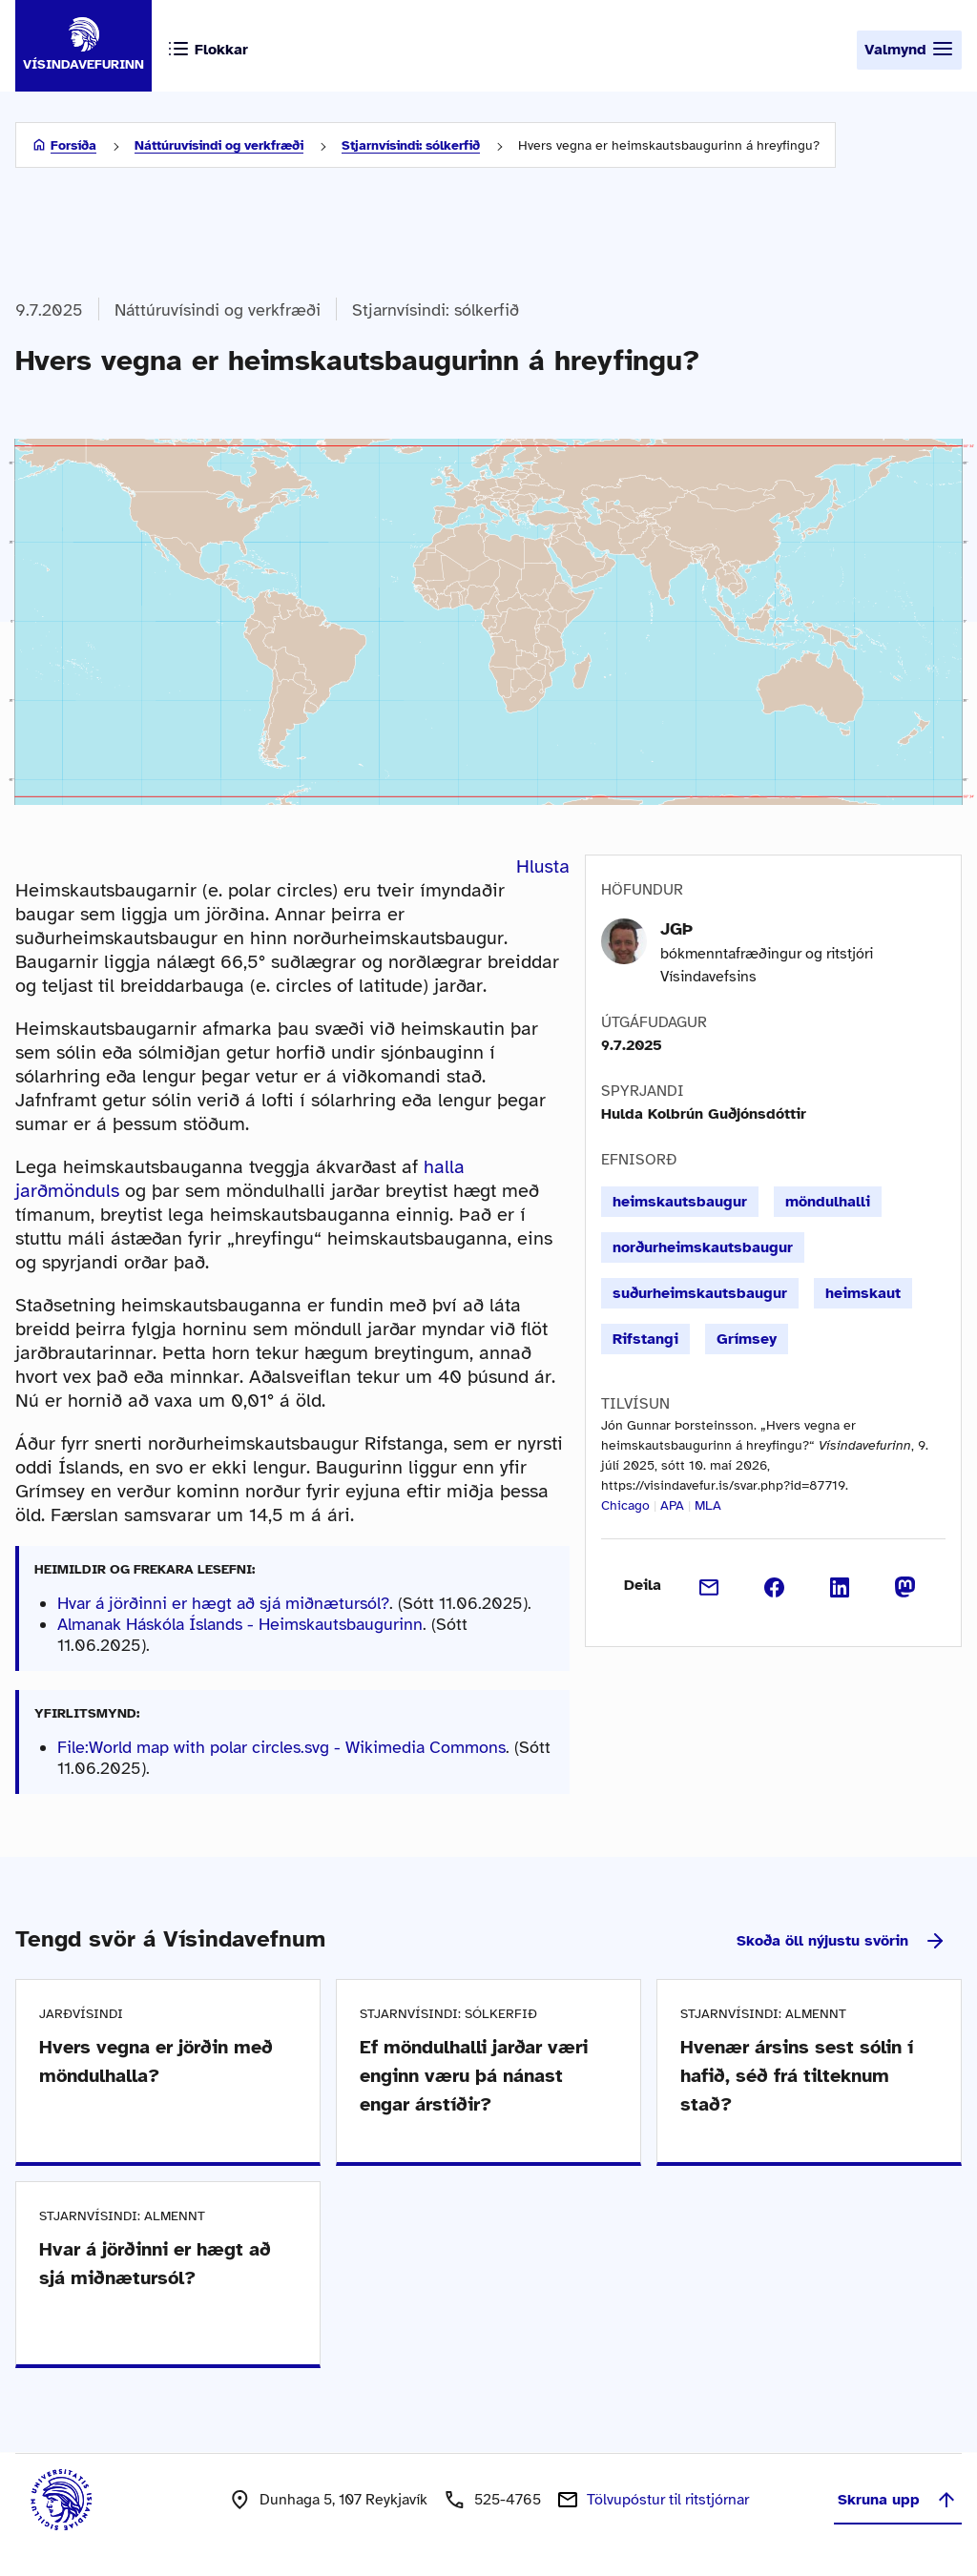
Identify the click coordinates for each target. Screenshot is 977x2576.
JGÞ (676, 928)
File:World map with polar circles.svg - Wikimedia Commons (281, 1747)
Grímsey (747, 1339)
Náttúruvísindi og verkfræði (219, 145)
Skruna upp (898, 2499)
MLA (708, 1505)
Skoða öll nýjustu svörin (841, 1940)
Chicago (625, 1505)
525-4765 (507, 2499)
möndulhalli (827, 1201)
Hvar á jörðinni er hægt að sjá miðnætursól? (223, 1603)
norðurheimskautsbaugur (703, 1247)
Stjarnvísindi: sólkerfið (411, 145)
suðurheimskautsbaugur (700, 1293)
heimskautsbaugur (680, 1201)
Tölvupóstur (668, 2499)
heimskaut (863, 1293)
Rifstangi (645, 1339)
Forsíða (73, 145)
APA (672, 1505)
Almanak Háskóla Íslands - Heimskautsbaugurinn (240, 1624)
